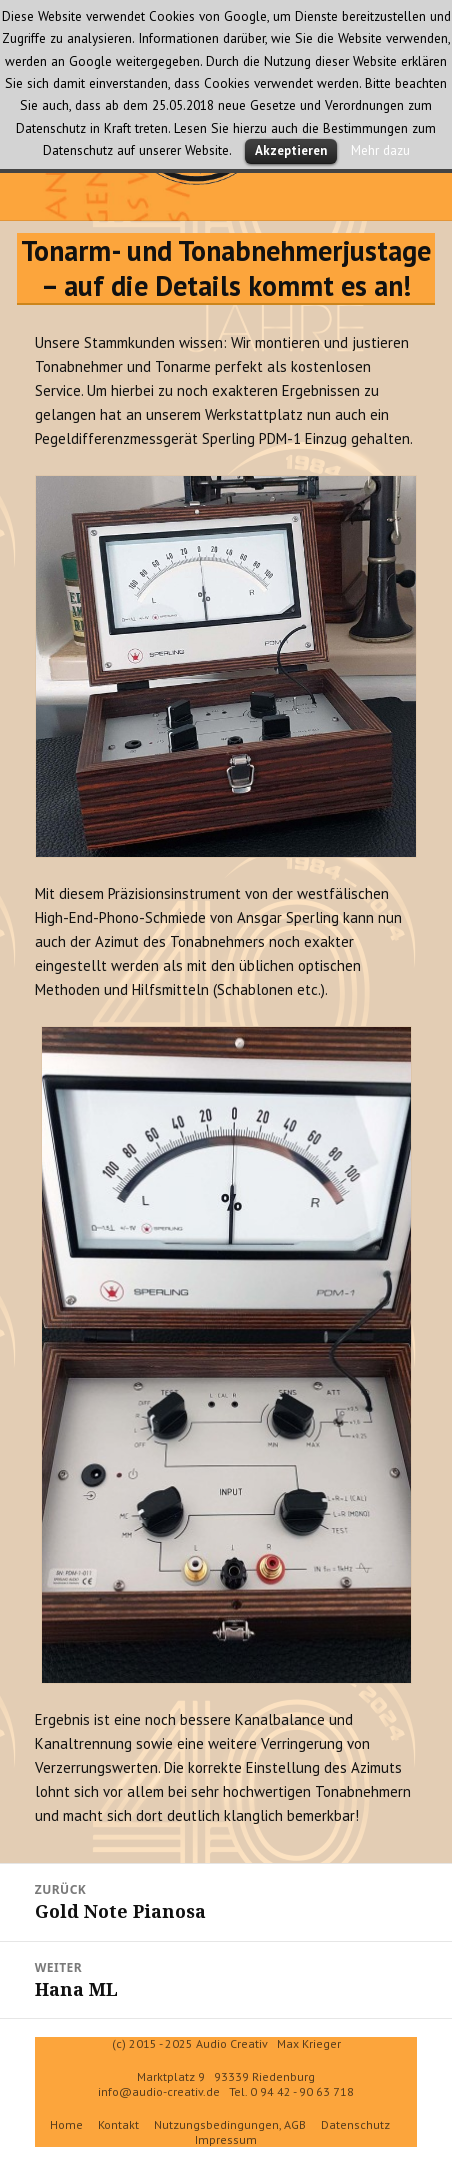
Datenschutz (355, 2124)
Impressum (226, 2139)
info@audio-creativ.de (159, 2091)
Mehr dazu (380, 150)
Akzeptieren (291, 150)
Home (66, 2124)
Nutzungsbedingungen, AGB (230, 2124)
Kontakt (118, 2124)
